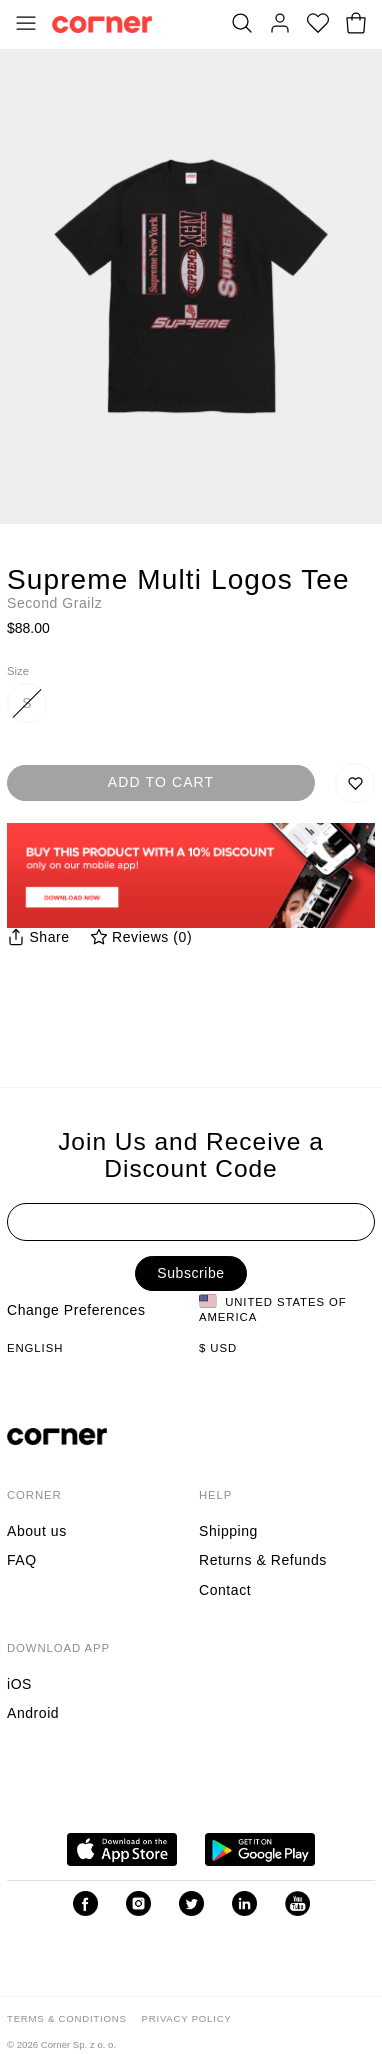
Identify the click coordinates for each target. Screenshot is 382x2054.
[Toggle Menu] (26, 25)
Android (33, 1713)
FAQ (22, 1560)
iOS (19, 1684)
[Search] (242, 25)
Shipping (228, 1531)
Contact (225, 1590)
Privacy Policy (187, 2018)
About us (37, 1531)
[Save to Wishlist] (355, 783)
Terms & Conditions (67, 2018)
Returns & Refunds (263, 1560)
